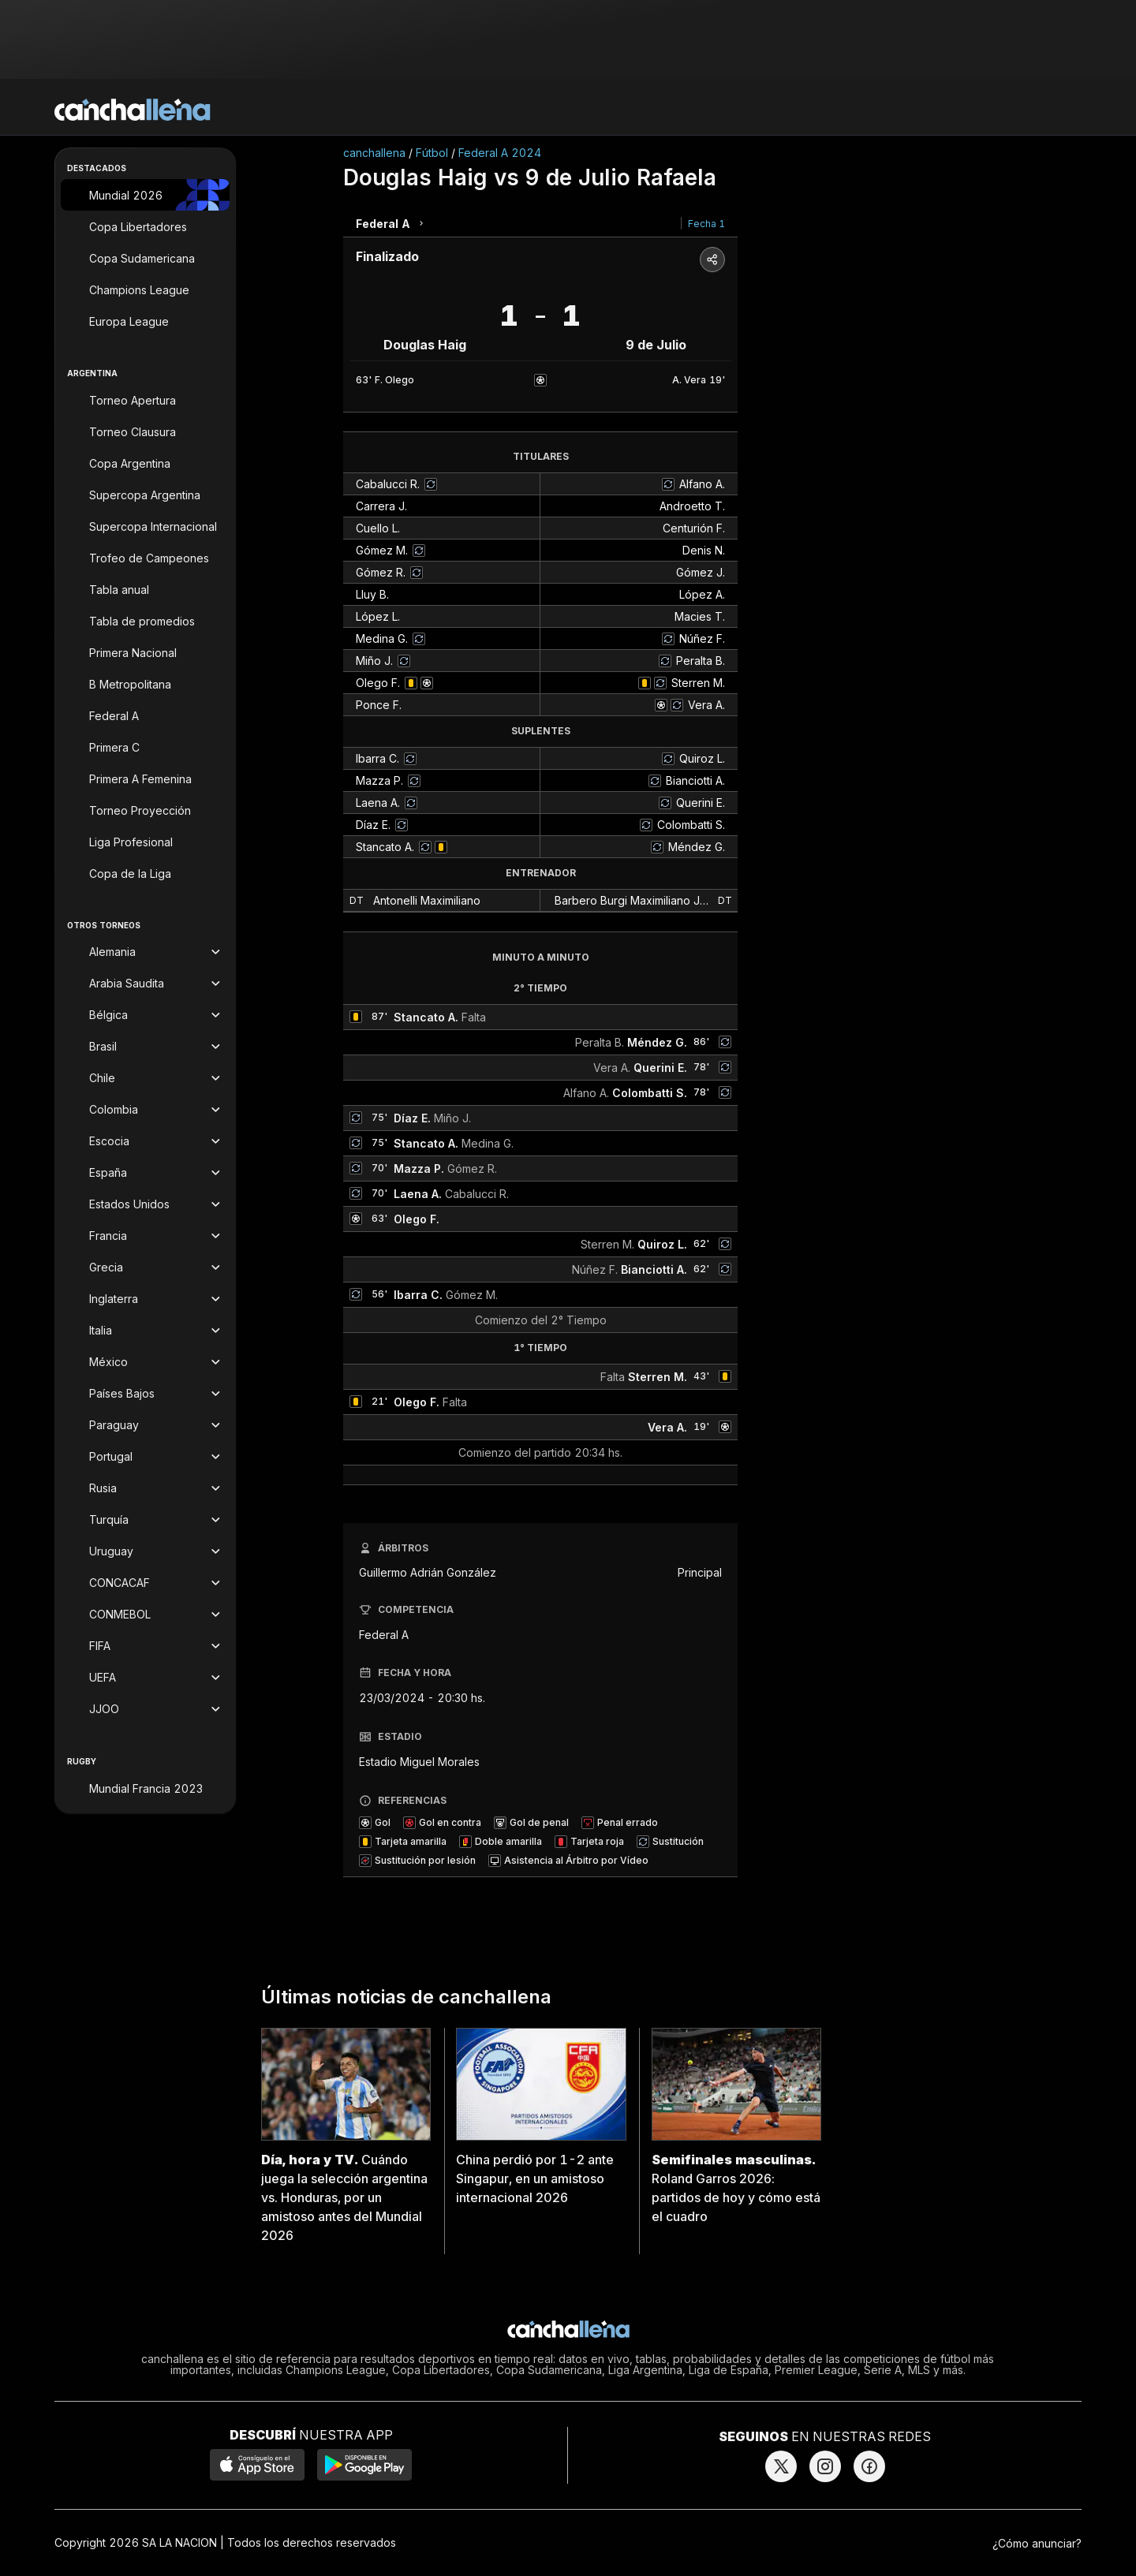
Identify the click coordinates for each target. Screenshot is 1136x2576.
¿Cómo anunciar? (1037, 2543)
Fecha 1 (706, 224)
